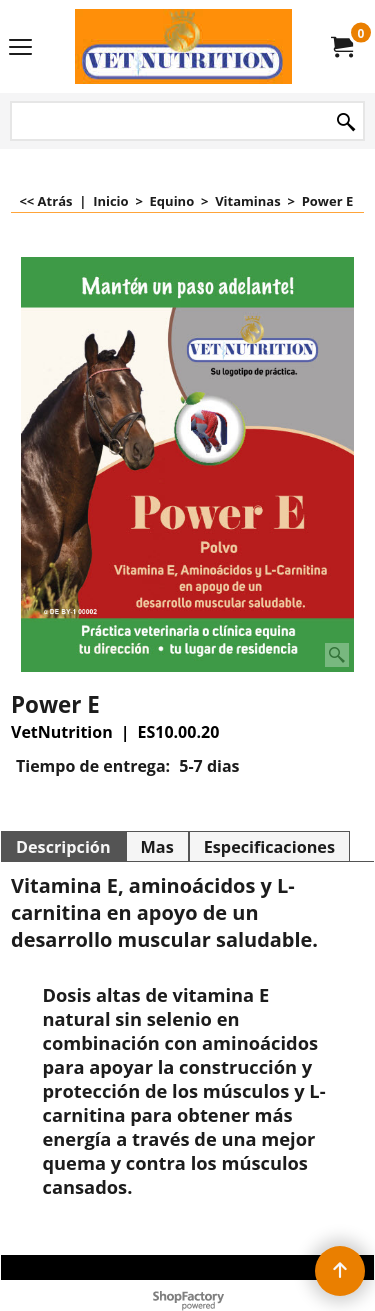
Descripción (63, 847)
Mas (157, 847)
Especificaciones (269, 847)
